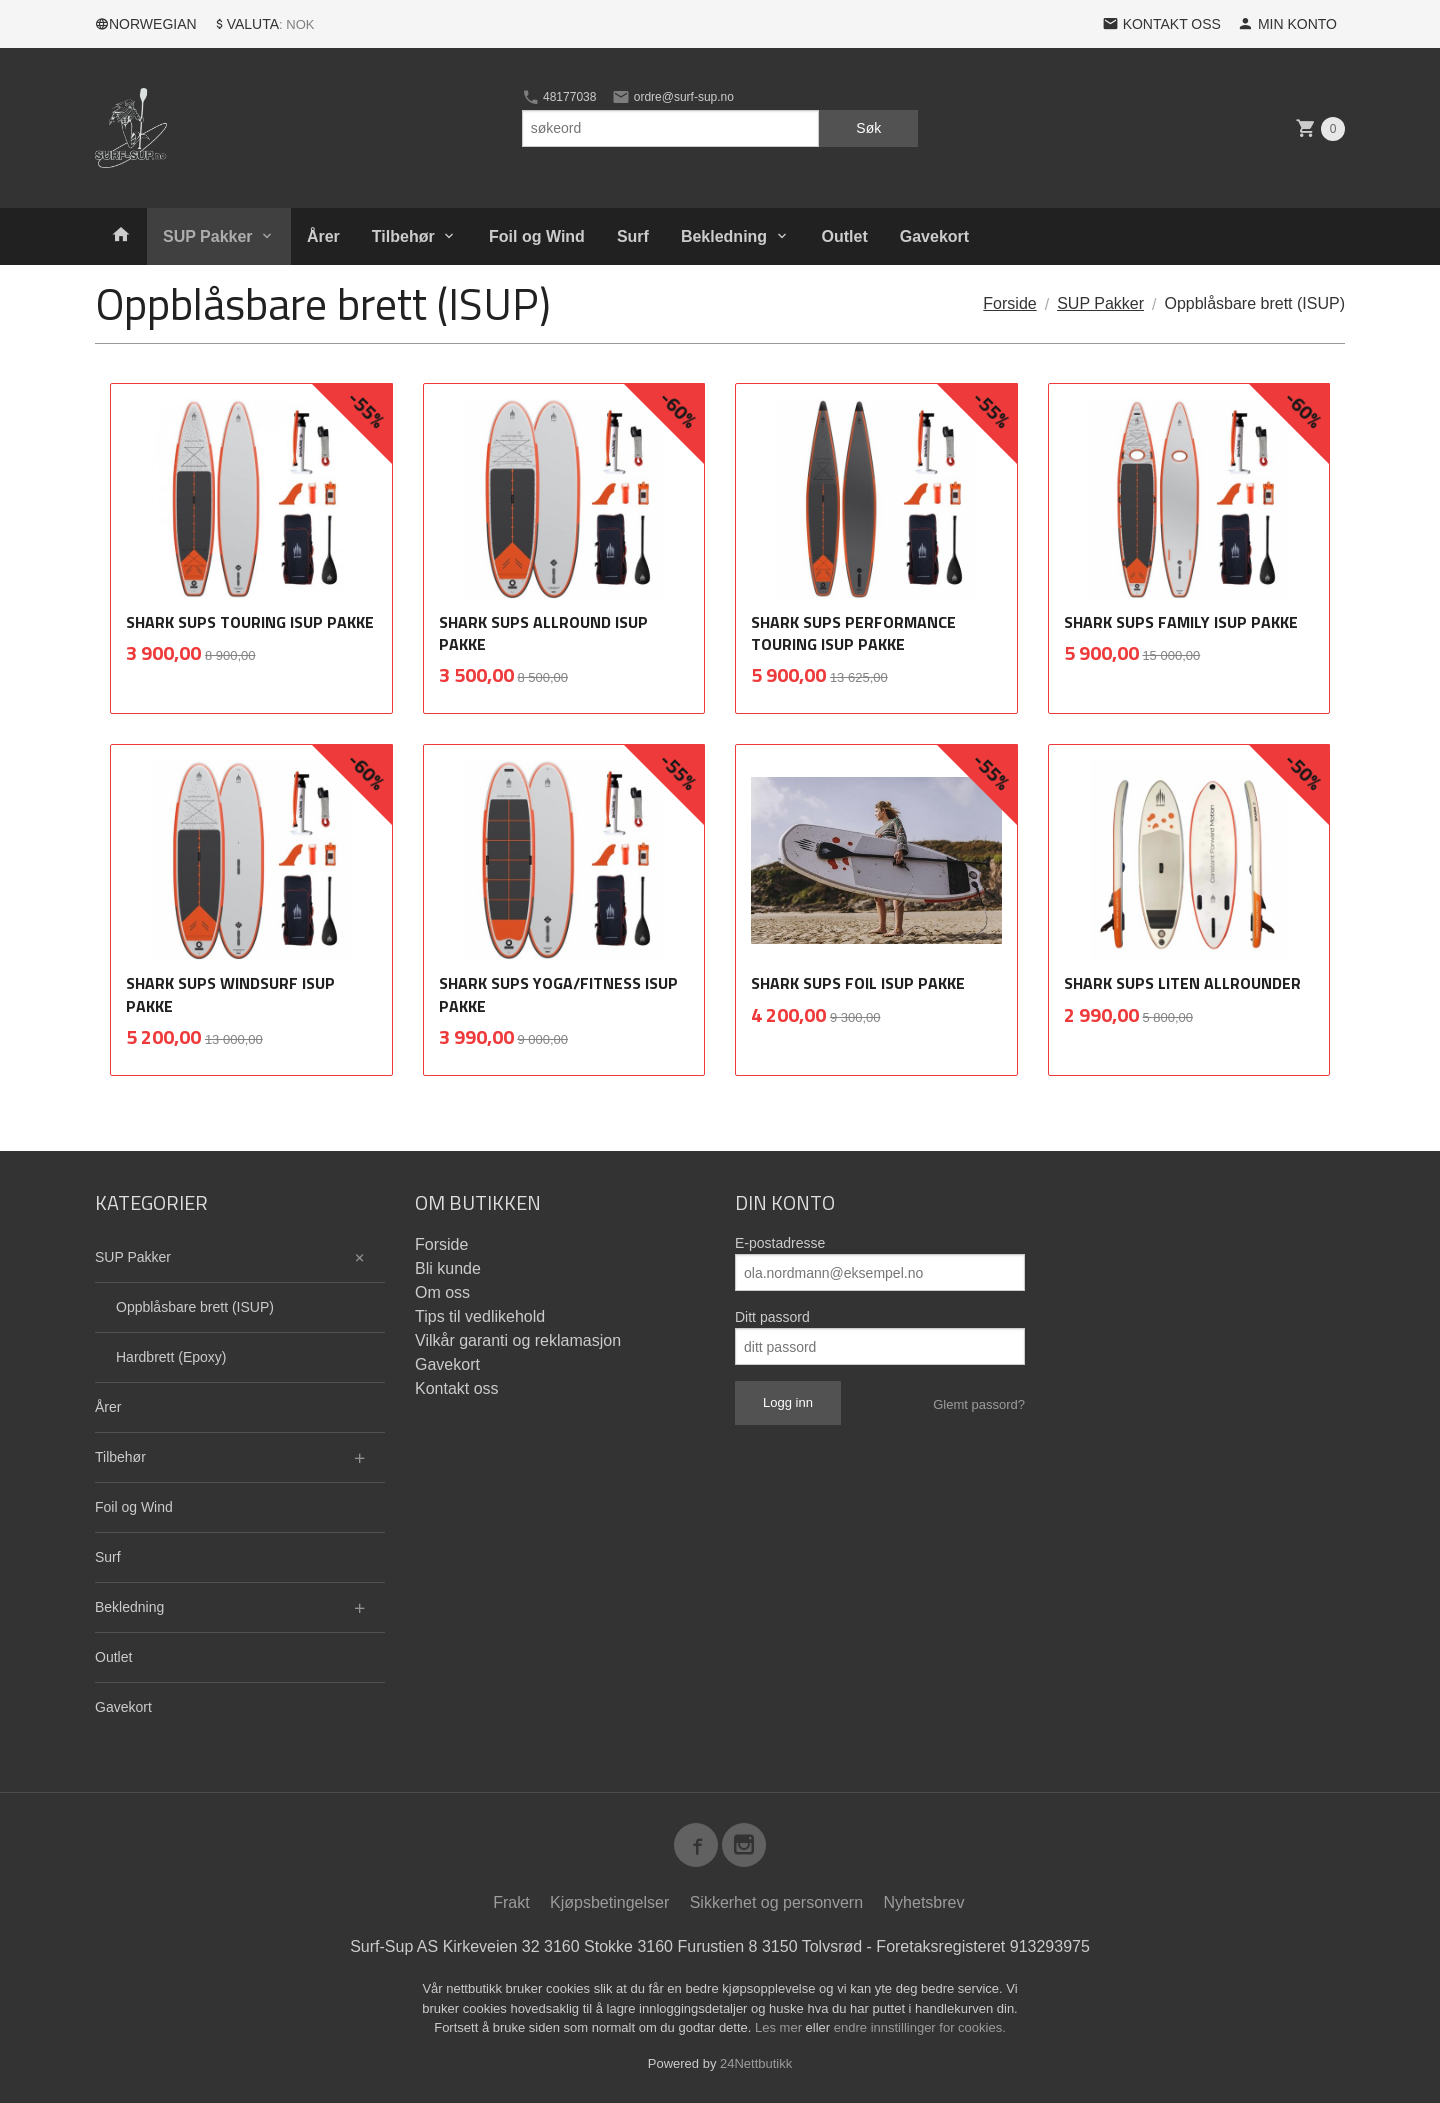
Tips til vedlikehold (480, 1316)
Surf (633, 236)
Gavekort (934, 236)
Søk (868, 128)
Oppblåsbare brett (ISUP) (195, 1307)
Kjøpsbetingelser (609, 1902)
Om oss (442, 1292)
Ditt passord (772, 1317)
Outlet (845, 236)
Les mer (780, 2027)
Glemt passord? (979, 1404)
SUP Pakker (208, 236)
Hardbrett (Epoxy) (171, 1357)
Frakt (511, 1902)
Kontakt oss (457, 1388)
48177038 (559, 97)
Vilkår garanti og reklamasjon (518, 1340)
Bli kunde (448, 1268)
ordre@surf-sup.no (673, 97)
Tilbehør (403, 236)
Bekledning (724, 236)
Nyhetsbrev (924, 1902)
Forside (1009, 303)
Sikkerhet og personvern (776, 1902)
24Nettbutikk (756, 2063)
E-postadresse (780, 1243)
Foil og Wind (537, 236)
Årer (323, 236)
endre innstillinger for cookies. (920, 2027)
